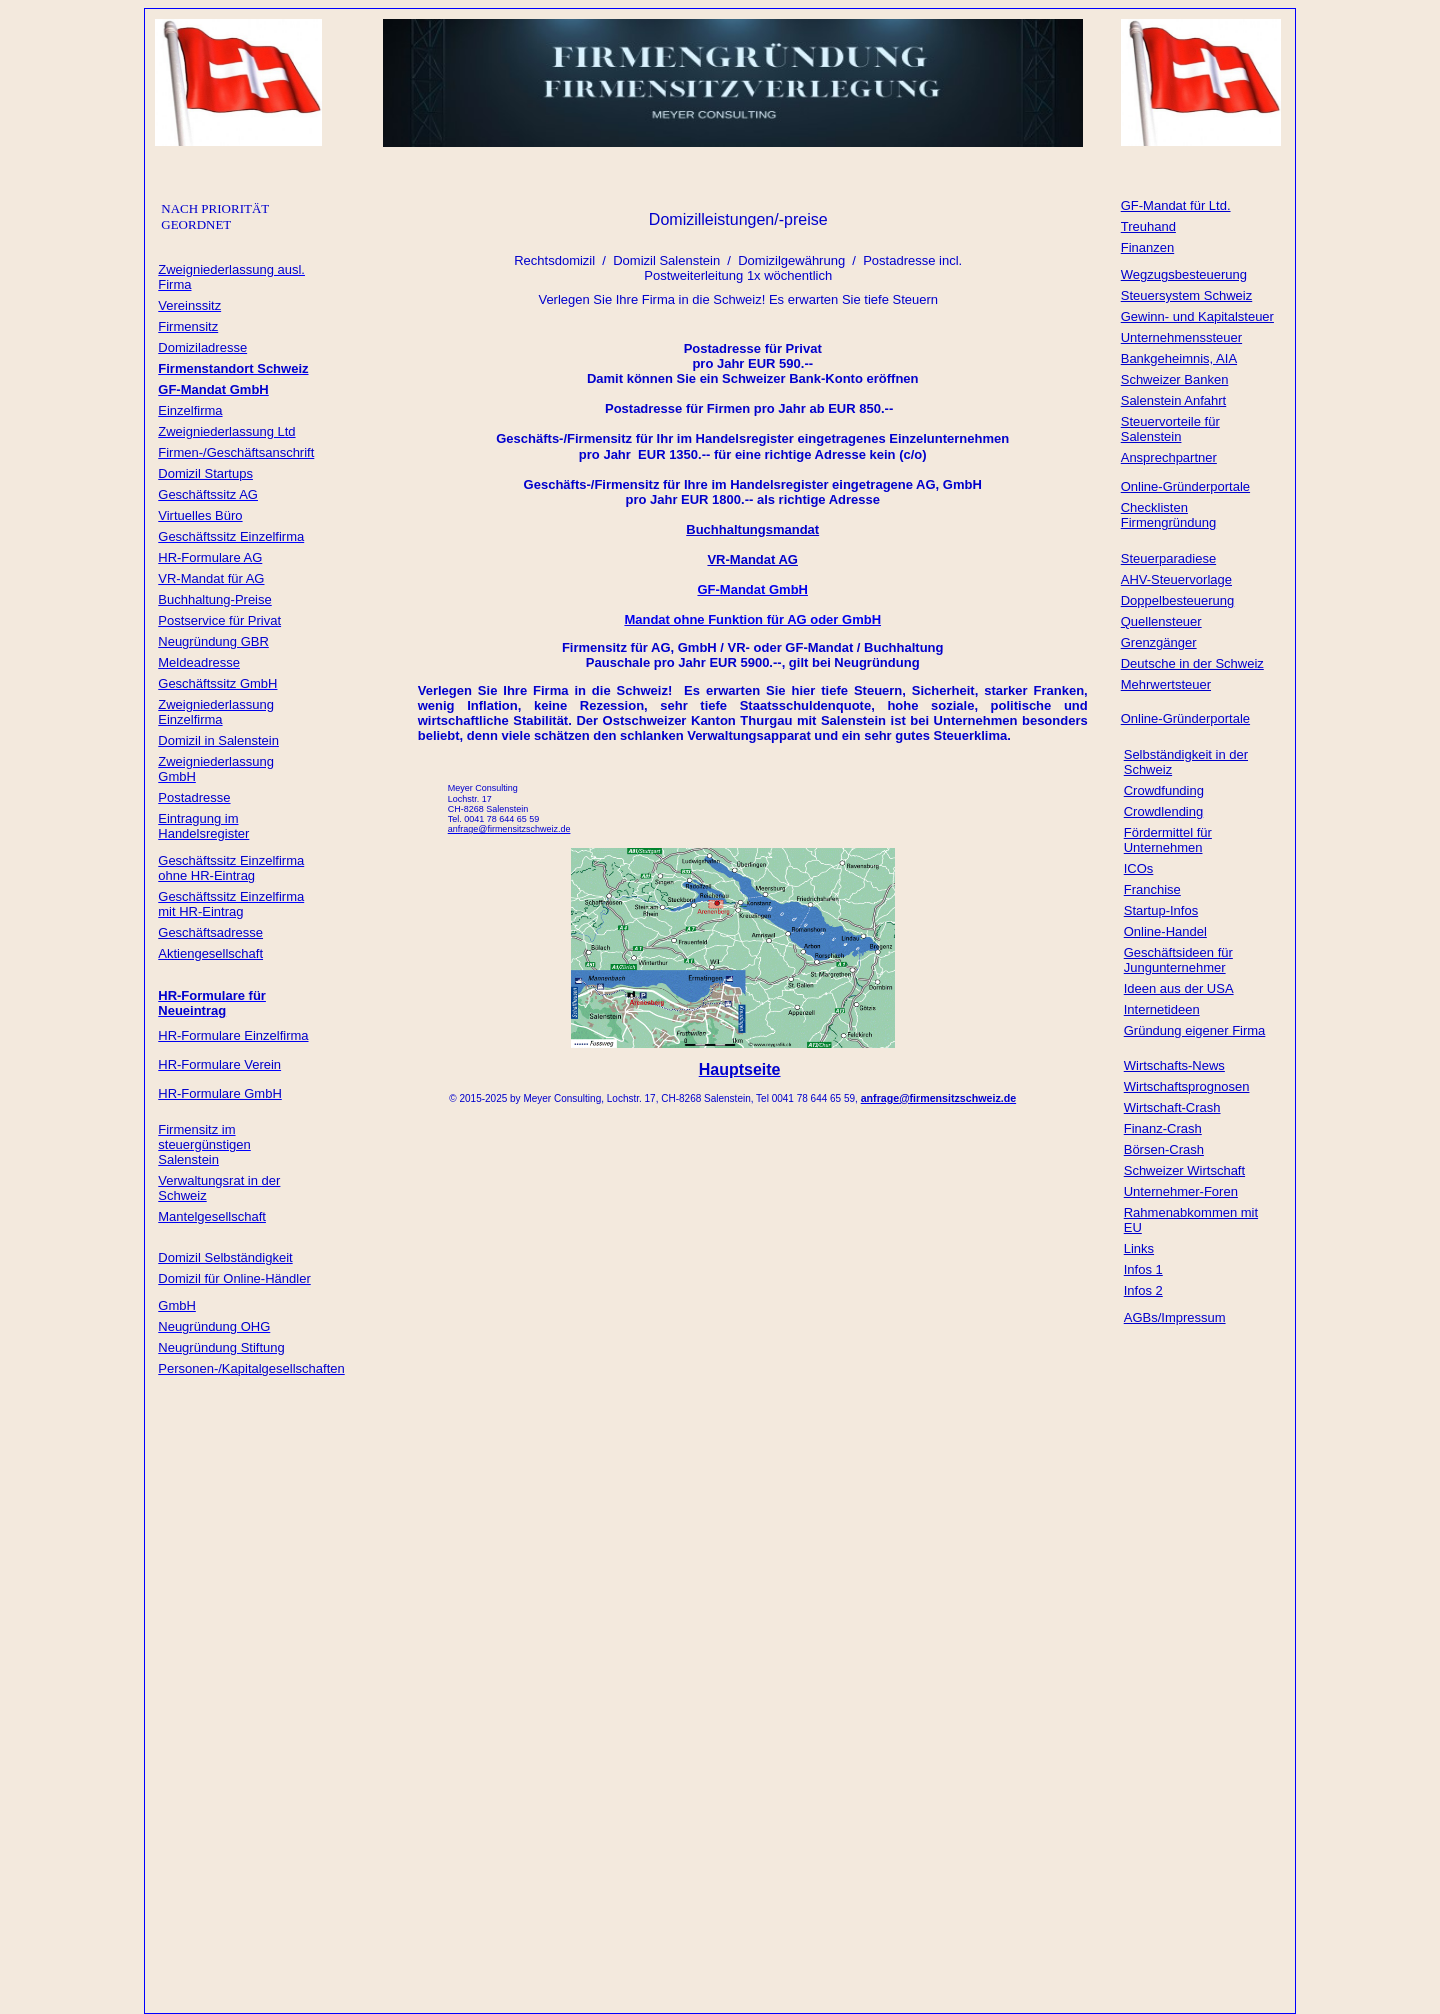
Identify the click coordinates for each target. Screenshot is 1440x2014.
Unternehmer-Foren (1181, 1191)
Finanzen (1147, 247)
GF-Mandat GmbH (752, 589)
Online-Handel (1165, 931)
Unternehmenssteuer (1181, 337)
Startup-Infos (1161, 910)
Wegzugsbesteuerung (1184, 274)
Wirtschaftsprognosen (1187, 1086)
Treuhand (1148, 226)
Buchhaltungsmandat (752, 529)
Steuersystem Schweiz (1187, 295)
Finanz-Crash (1163, 1128)
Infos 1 (1143, 1269)
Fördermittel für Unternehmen (1168, 840)
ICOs (1139, 868)
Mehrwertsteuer (1166, 684)
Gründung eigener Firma (1195, 1030)
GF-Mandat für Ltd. (1176, 205)
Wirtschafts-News (1174, 1065)
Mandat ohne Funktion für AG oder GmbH (752, 619)
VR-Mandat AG (752, 559)
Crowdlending (1164, 811)
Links (1139, 1248)
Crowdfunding (1164, 790)
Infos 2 (1143, 1290)
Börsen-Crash (1164, 1149)
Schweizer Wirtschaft (1184, 1170)
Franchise (1152, 889)
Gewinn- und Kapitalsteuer (1197, 316)
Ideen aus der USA (1179, 988)
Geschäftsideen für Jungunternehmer (1178, 960)
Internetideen (1162, 1009)
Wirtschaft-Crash (1172, 1107)
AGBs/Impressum (1175, 1317)
